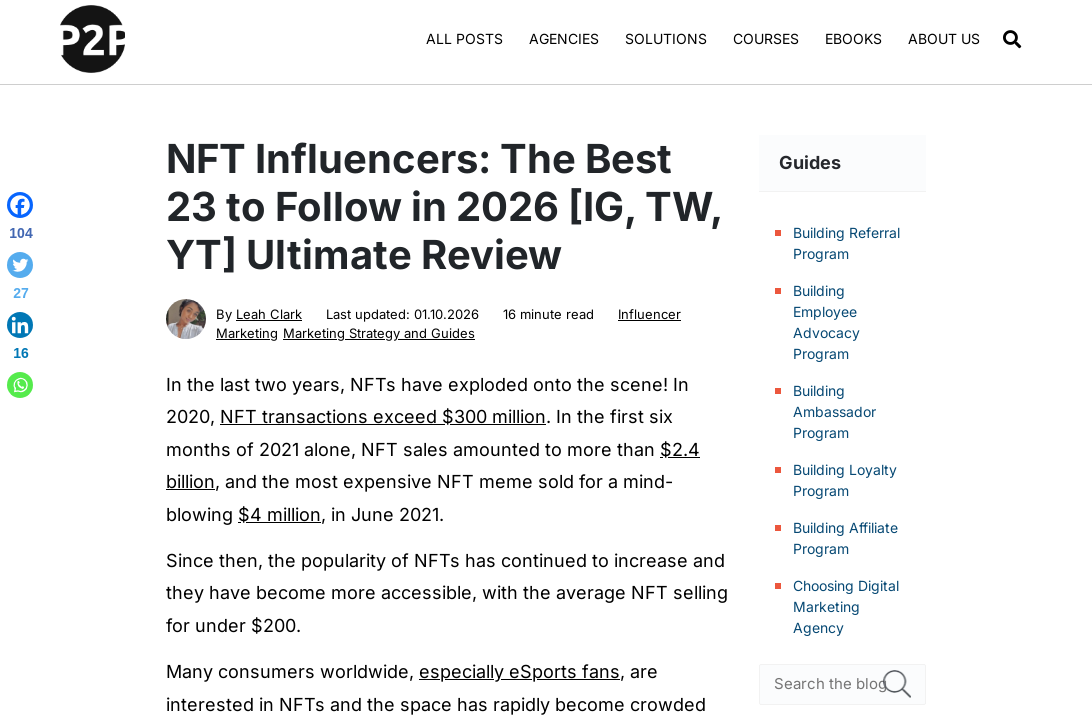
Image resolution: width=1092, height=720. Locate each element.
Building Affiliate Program (845, 538)
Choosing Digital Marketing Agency (846, 606)
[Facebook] (20, 220)
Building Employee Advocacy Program (826, 322)
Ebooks (853, 38)
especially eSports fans (519, 671)
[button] (1012, 39)
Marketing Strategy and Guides (379, 333)
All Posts (464, 38)
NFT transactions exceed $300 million (383, 416)
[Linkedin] (20, 340)
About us (944, 38)
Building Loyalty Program (845, 480)
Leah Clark (269, 314)
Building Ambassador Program (834, 411)
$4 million (279, 514)
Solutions (666, 38)
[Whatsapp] (20, 385)
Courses (766, 38)
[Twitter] (20, 280)
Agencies (564, 38)
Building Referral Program (846, 243)
